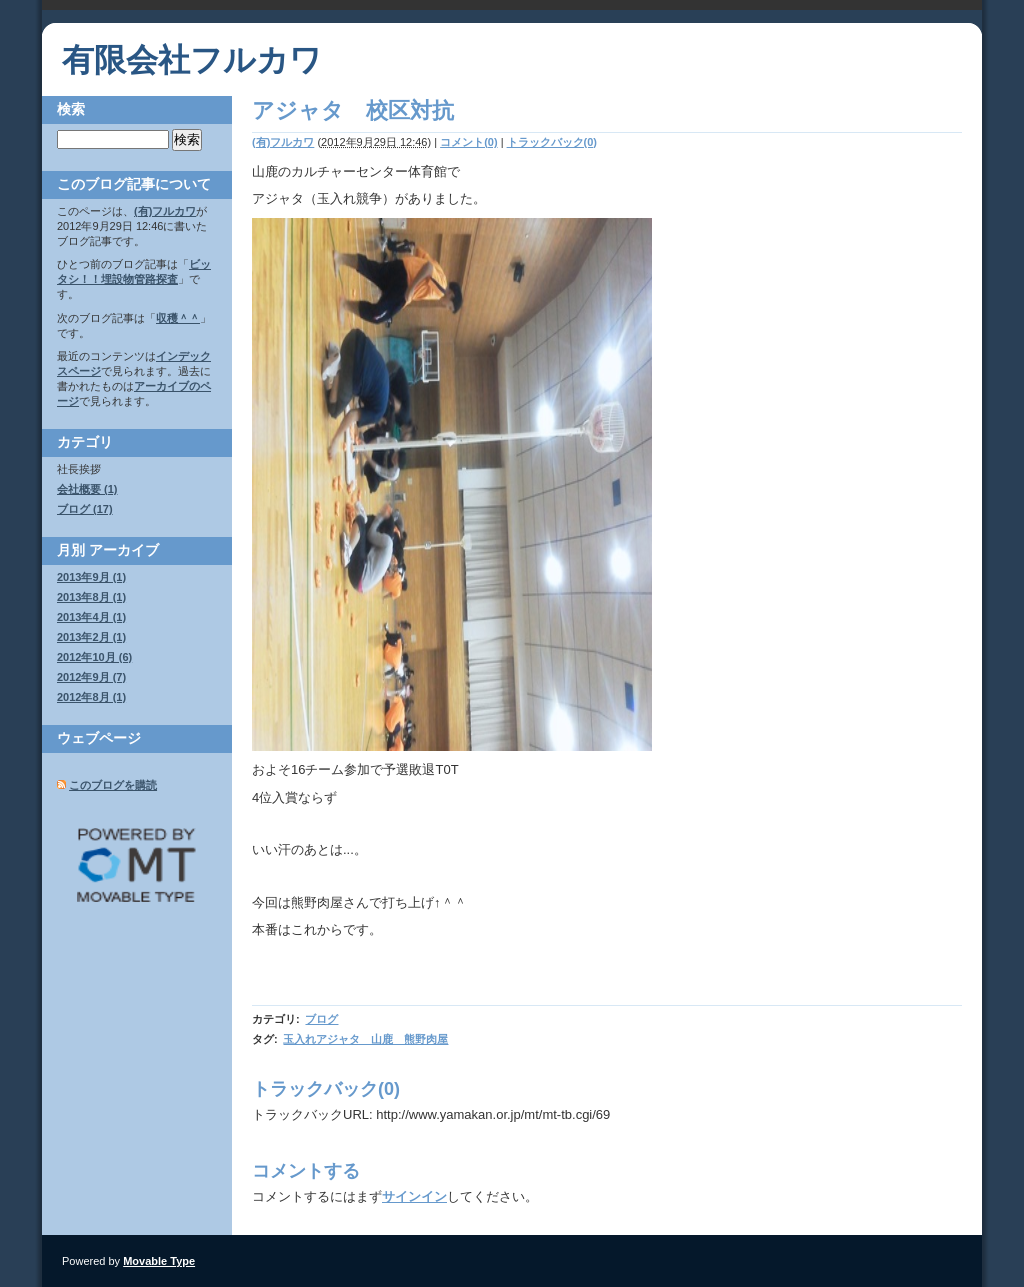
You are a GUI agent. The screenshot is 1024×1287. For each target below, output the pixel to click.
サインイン (414, 1196)
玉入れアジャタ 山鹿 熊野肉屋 (365, 1039)
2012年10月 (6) (94, 657)
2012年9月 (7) (91, 677)
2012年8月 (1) (91, 697)
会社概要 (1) (87, 489)
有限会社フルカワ (192, 60)
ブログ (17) (85, 509)
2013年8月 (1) (91, 597)
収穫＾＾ (178, 318)
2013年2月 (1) (91, 637)
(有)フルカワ (283, 142)
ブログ (321, 1019)
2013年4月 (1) (91, 617)
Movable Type (159, 1261)
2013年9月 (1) (91, 577)
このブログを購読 (113, 785)
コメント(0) (468, 142)
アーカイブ (124, 550)
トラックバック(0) (552, 142)
